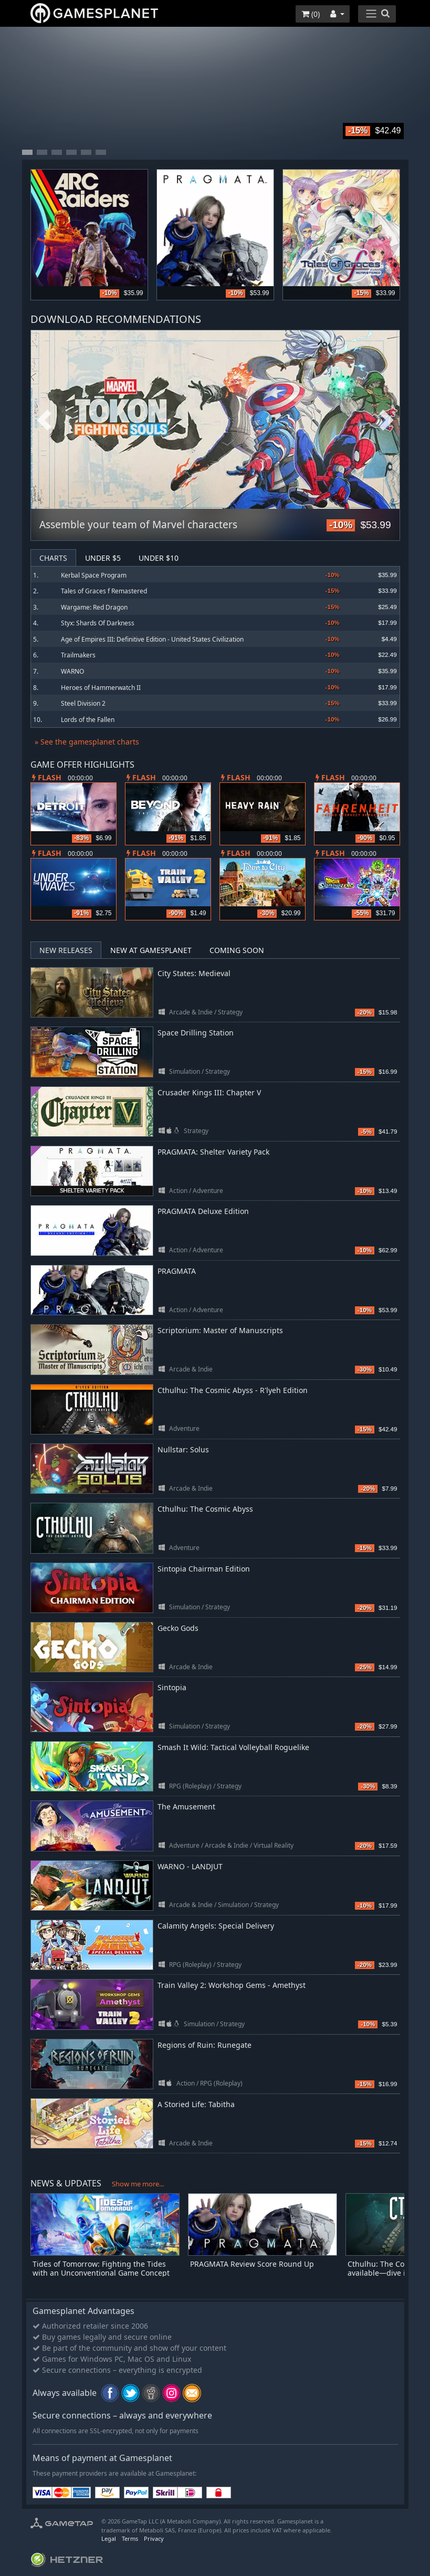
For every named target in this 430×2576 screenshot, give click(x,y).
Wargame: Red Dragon (94, 607)
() (310, 14)
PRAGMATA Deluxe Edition (203, 1211)
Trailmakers (78, 655)
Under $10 (159, 558)
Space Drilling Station (196, 1033)
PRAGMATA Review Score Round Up (252, 2264)
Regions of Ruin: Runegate (204, 2045)
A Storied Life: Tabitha (196, 2104)
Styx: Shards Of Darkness (97, 623)
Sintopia (172, 1687)
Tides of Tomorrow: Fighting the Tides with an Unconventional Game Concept (101, 2268)
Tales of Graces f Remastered (104, 591)
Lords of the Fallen (87, 720)
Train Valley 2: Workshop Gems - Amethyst (232, 1985)
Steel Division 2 (83, 703)
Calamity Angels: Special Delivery (216, 1926)
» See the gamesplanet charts (87, 742)
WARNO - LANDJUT (190, 1866)
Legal (108, 2538)
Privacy (154, 2538)
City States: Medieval (194, 973)
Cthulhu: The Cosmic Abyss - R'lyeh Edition (233, 1390)
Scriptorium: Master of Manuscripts (220, 1330)
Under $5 (103, 558)
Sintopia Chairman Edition (204, 1569)
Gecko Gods (178, 1628)
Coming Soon (236, 950)
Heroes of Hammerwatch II (101, 688)
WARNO (72, 671)
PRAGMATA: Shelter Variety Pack (213, 1152)
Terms (130, 2538)
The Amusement (186, 1806)
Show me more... (138, 2183)
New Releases (65, 950)
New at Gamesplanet (151, 950)
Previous (44, 420)
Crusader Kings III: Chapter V (209, 1092)
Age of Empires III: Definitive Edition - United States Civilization (152, 639)
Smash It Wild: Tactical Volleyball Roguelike (233, 1747)
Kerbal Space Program (94, 575)
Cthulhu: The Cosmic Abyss (205, 1509)
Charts (53, 558)
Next (386, 420)
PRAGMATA (177, 1271)
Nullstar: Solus (183, 1449)
